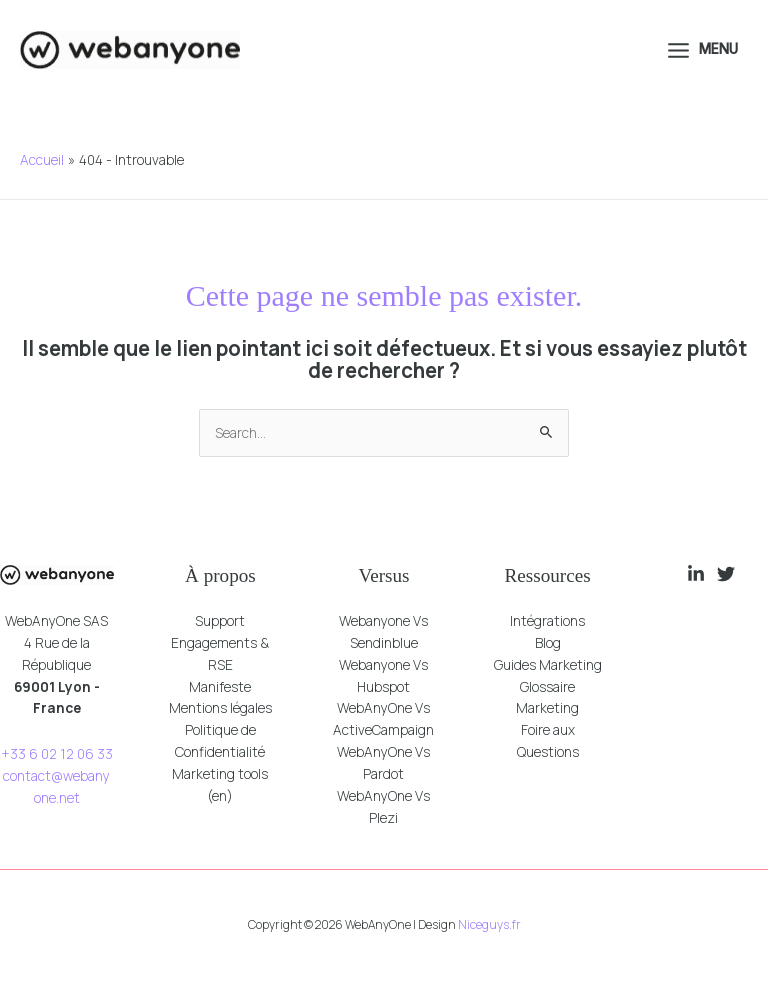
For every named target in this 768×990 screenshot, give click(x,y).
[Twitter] (726, 574)
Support (220, 620)
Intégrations (547, 620)
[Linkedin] (696, 574)
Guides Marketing (548, 664)
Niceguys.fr (489, 924)
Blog (548, 642)
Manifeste (220, 686)
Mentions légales (220, 707)
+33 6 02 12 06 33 (57, 753)
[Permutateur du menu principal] (701, 50)
